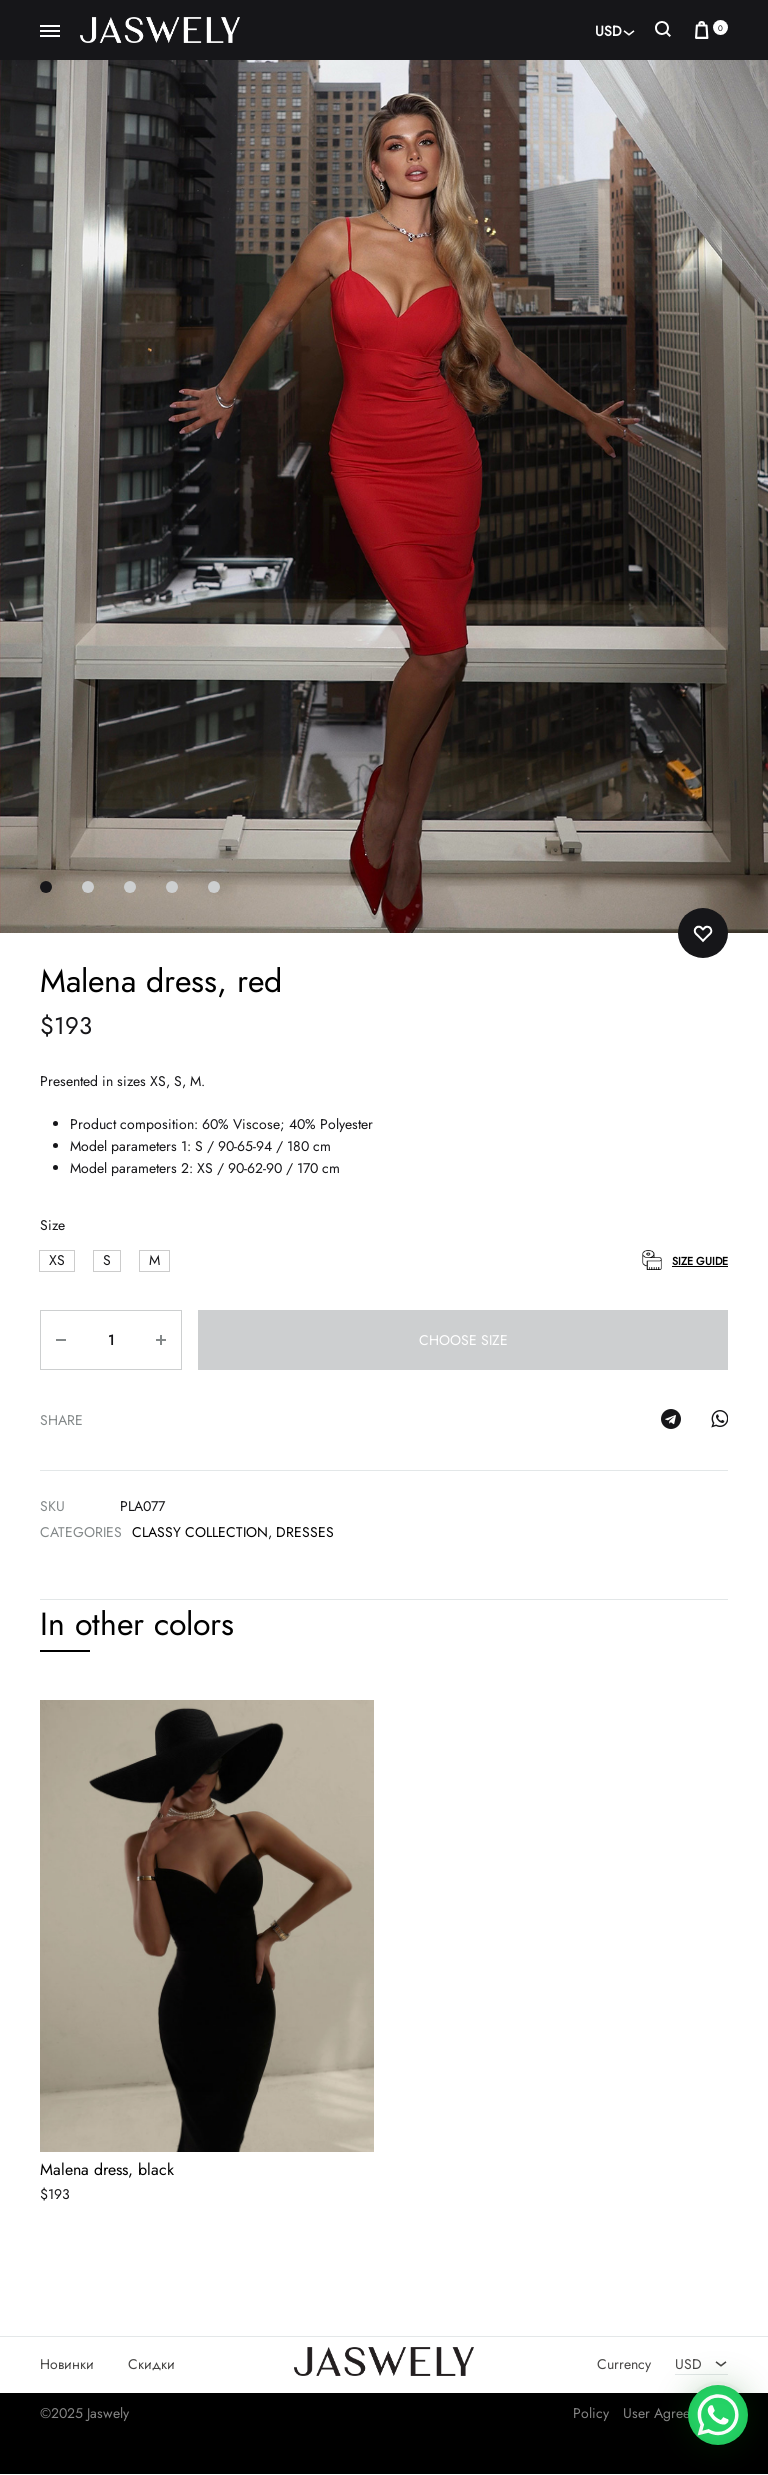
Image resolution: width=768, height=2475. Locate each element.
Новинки (67, 2364)
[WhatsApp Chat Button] (718, 2415)
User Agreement (670, 2413)
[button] (57, 1261)
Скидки (151, 2364)
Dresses (305, 1533)
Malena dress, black (107, 2170)
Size (52, 1226)
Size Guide (700, 1262)
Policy (591, 2413)
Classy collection (200, 1533)
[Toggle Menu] (50, 32)
